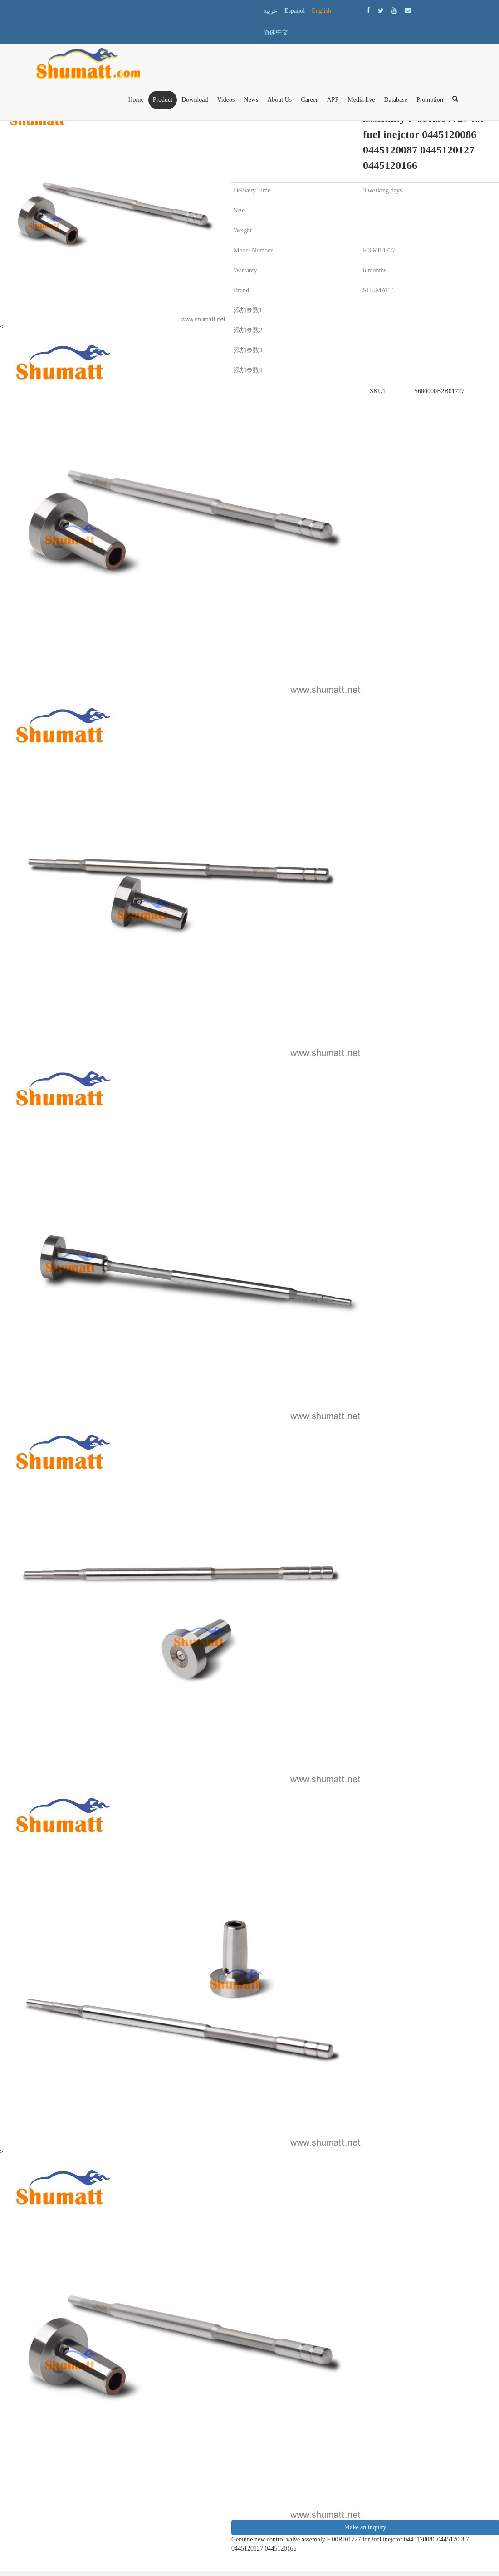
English (321, 10)
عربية (270, 10)
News (251, 99)
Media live (361, 99)
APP (333, 99)
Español (294, 10)
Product (163, 99)
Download (194, 99)
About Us (279, 99)
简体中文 (276, 32)
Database (395, 99)
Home (135, 99)
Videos (226, 99)
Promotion (429, 99)
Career (309, 99)
